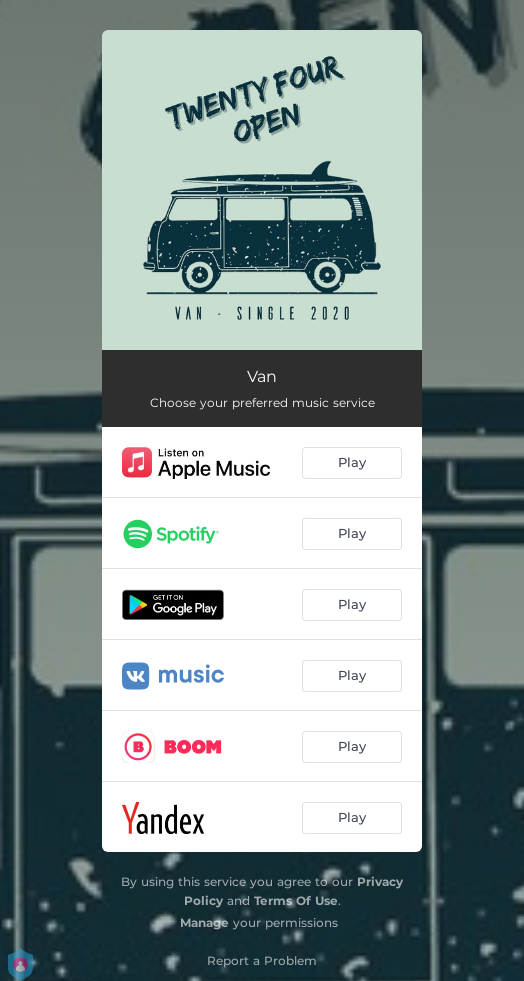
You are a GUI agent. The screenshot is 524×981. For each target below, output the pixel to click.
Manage (204, 922)
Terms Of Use (296, 900)
